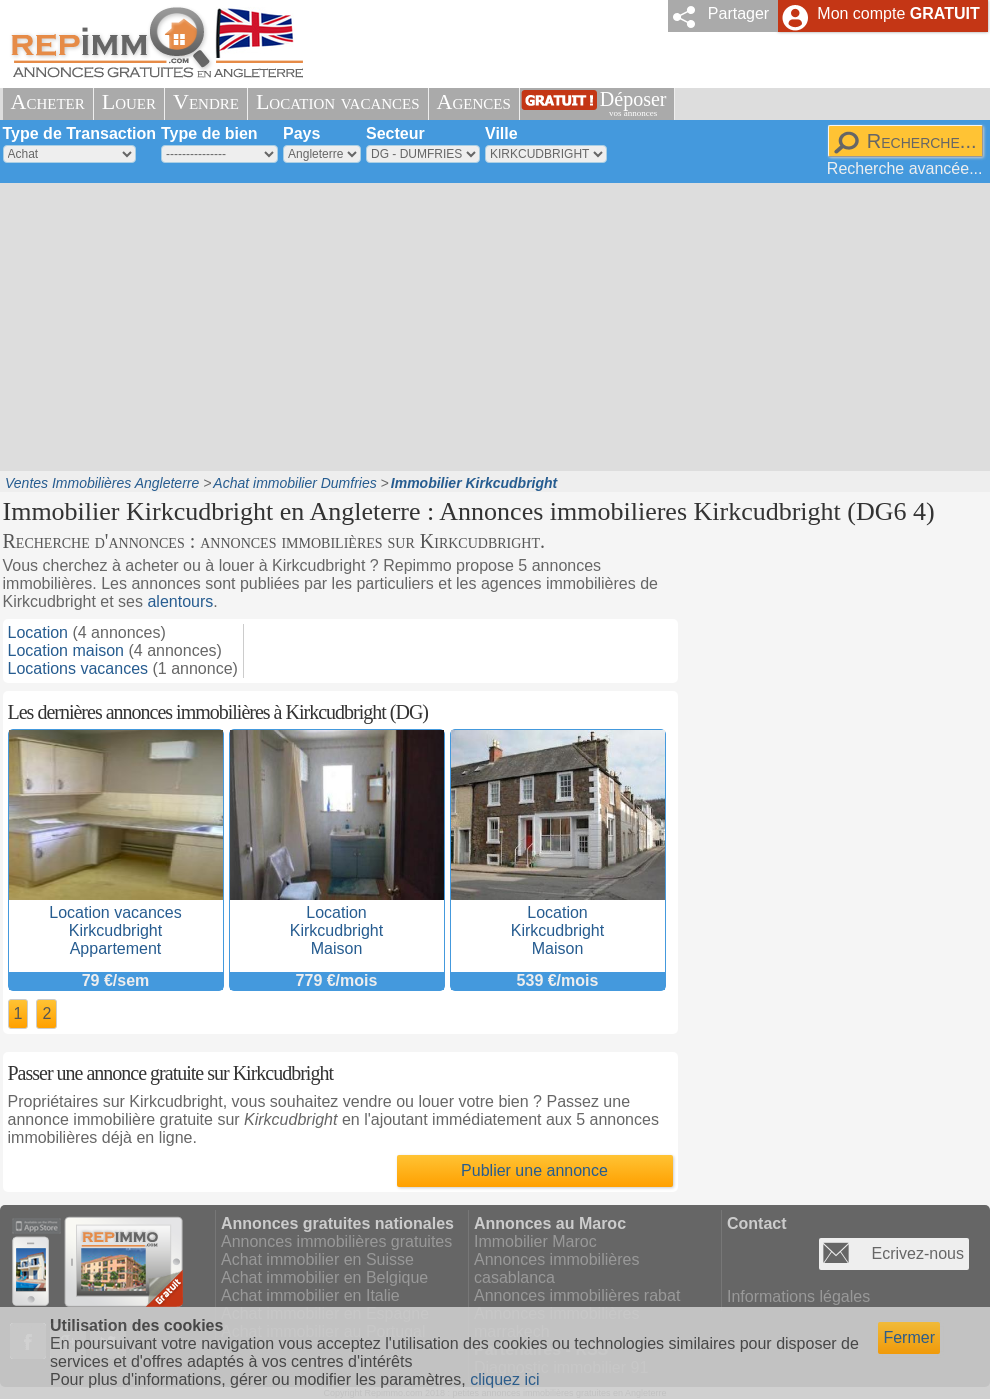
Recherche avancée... (905, 168)
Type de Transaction (80, 133)
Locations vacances (78, 668)
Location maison (66, 650)
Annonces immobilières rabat (577, 1295)
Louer (129, 101)
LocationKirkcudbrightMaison (337, 921)
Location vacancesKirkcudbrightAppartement (116, 921)
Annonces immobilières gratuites (336, 1241)
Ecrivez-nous (918, 1253)
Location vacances (338, 101)
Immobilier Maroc (535, 1241)
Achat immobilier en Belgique (324, 1277)
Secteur (395, 133)
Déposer (633, 103)
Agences (474, 101)
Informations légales (798, 1296)
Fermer (909, 1337)
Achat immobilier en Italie (310, 1295)
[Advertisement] (288, 325)
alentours (180, 601)
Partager (738, 13)
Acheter (48, 101)
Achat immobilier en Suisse (317, 1259)
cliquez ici (504, 1379)
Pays (301, 133)
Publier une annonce (534, 1170)
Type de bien (209, 133)
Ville (501, 133)
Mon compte (898, 13)
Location (38, 632)
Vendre (206, 101)
